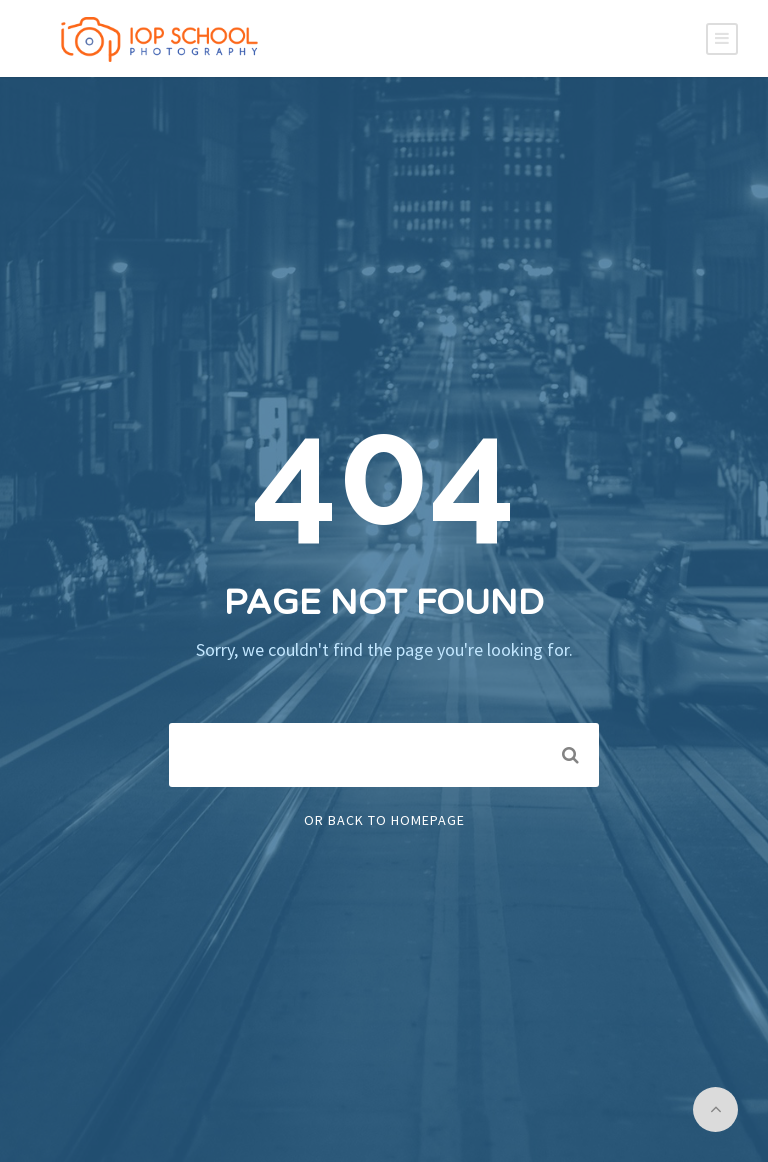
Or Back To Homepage (384, 820)
